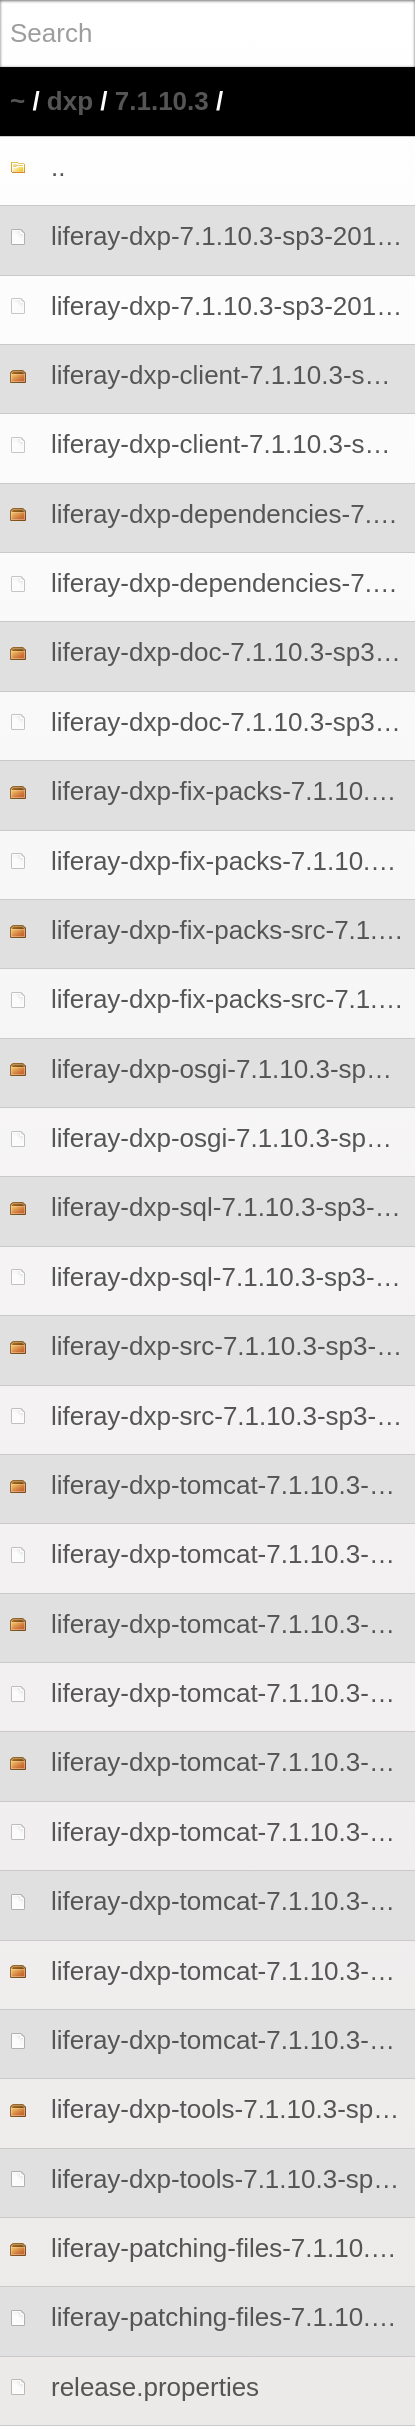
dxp (70, 101)
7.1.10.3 (162, 101)
